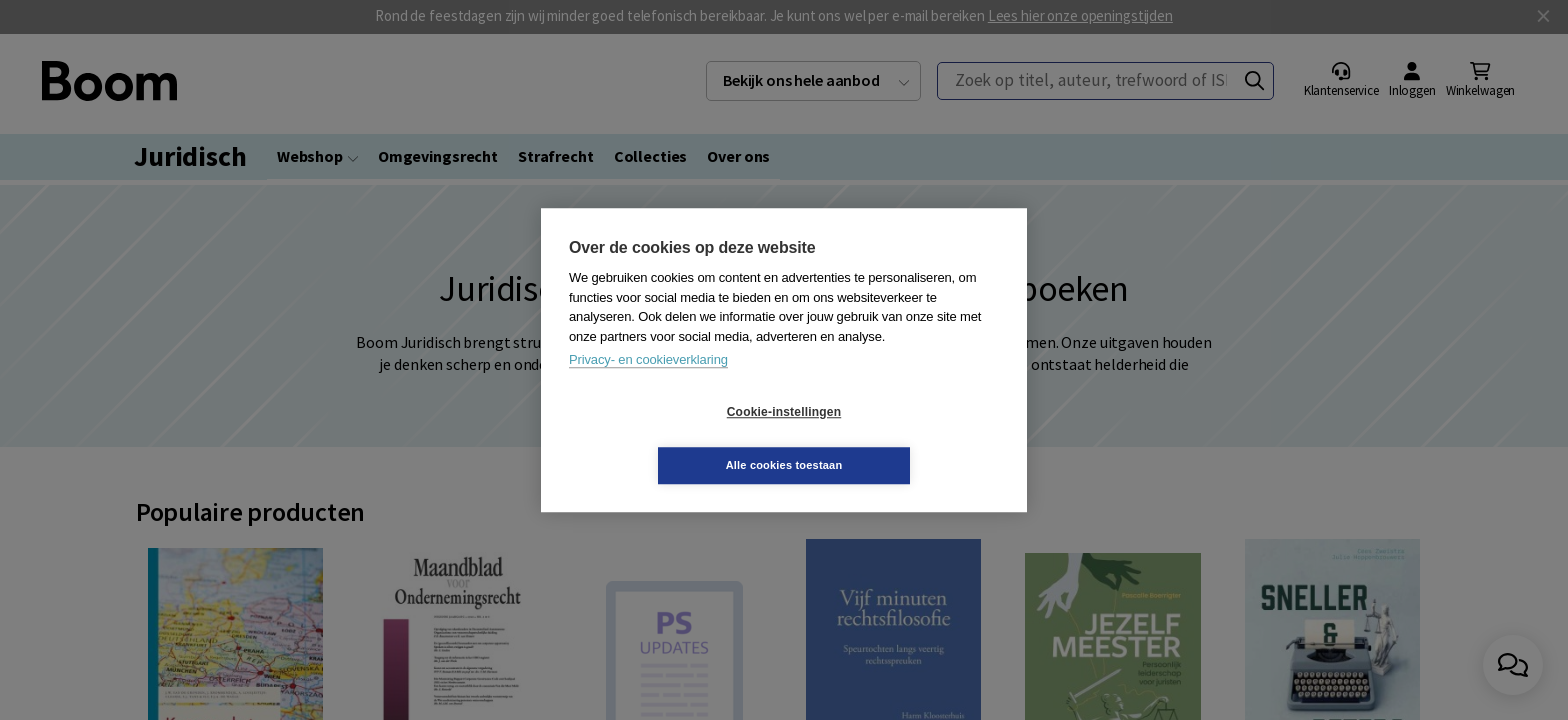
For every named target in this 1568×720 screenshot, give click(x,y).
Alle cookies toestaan (903, 438)
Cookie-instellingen (665, 439)
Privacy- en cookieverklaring (648, 386)
